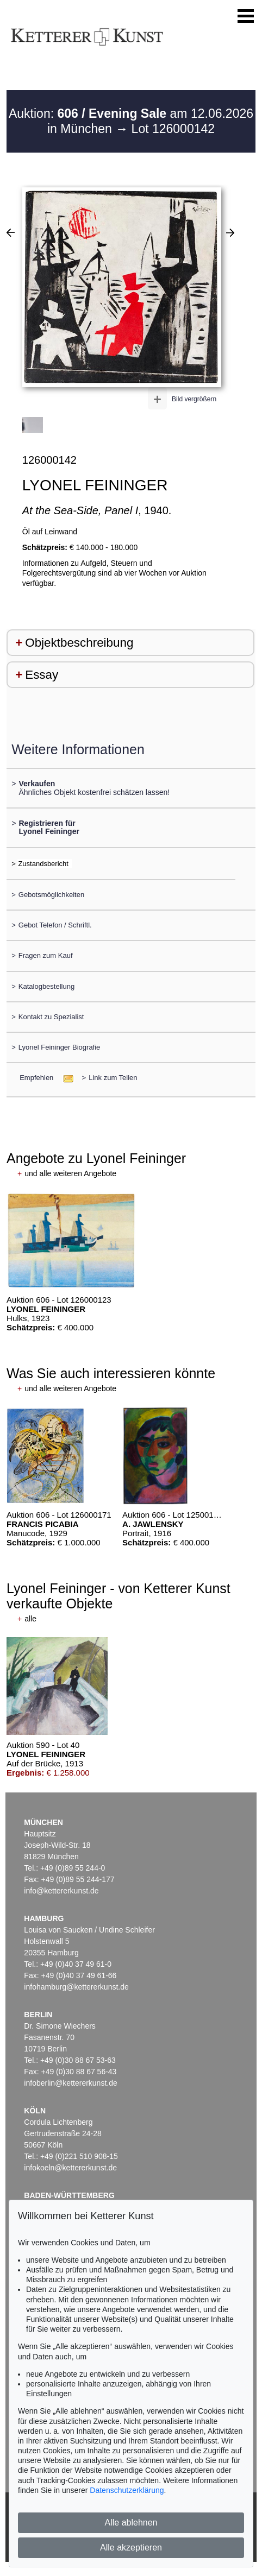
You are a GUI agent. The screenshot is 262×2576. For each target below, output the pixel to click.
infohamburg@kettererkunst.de (76, 1986)
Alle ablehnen (131, 2522)
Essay (41, 674)
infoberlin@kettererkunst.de (70, 2083)
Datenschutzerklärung (127, 2490)
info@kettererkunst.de (61, 1890)
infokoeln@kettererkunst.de (70, 2167)
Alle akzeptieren (131, 2547)
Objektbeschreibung (79, 642)
